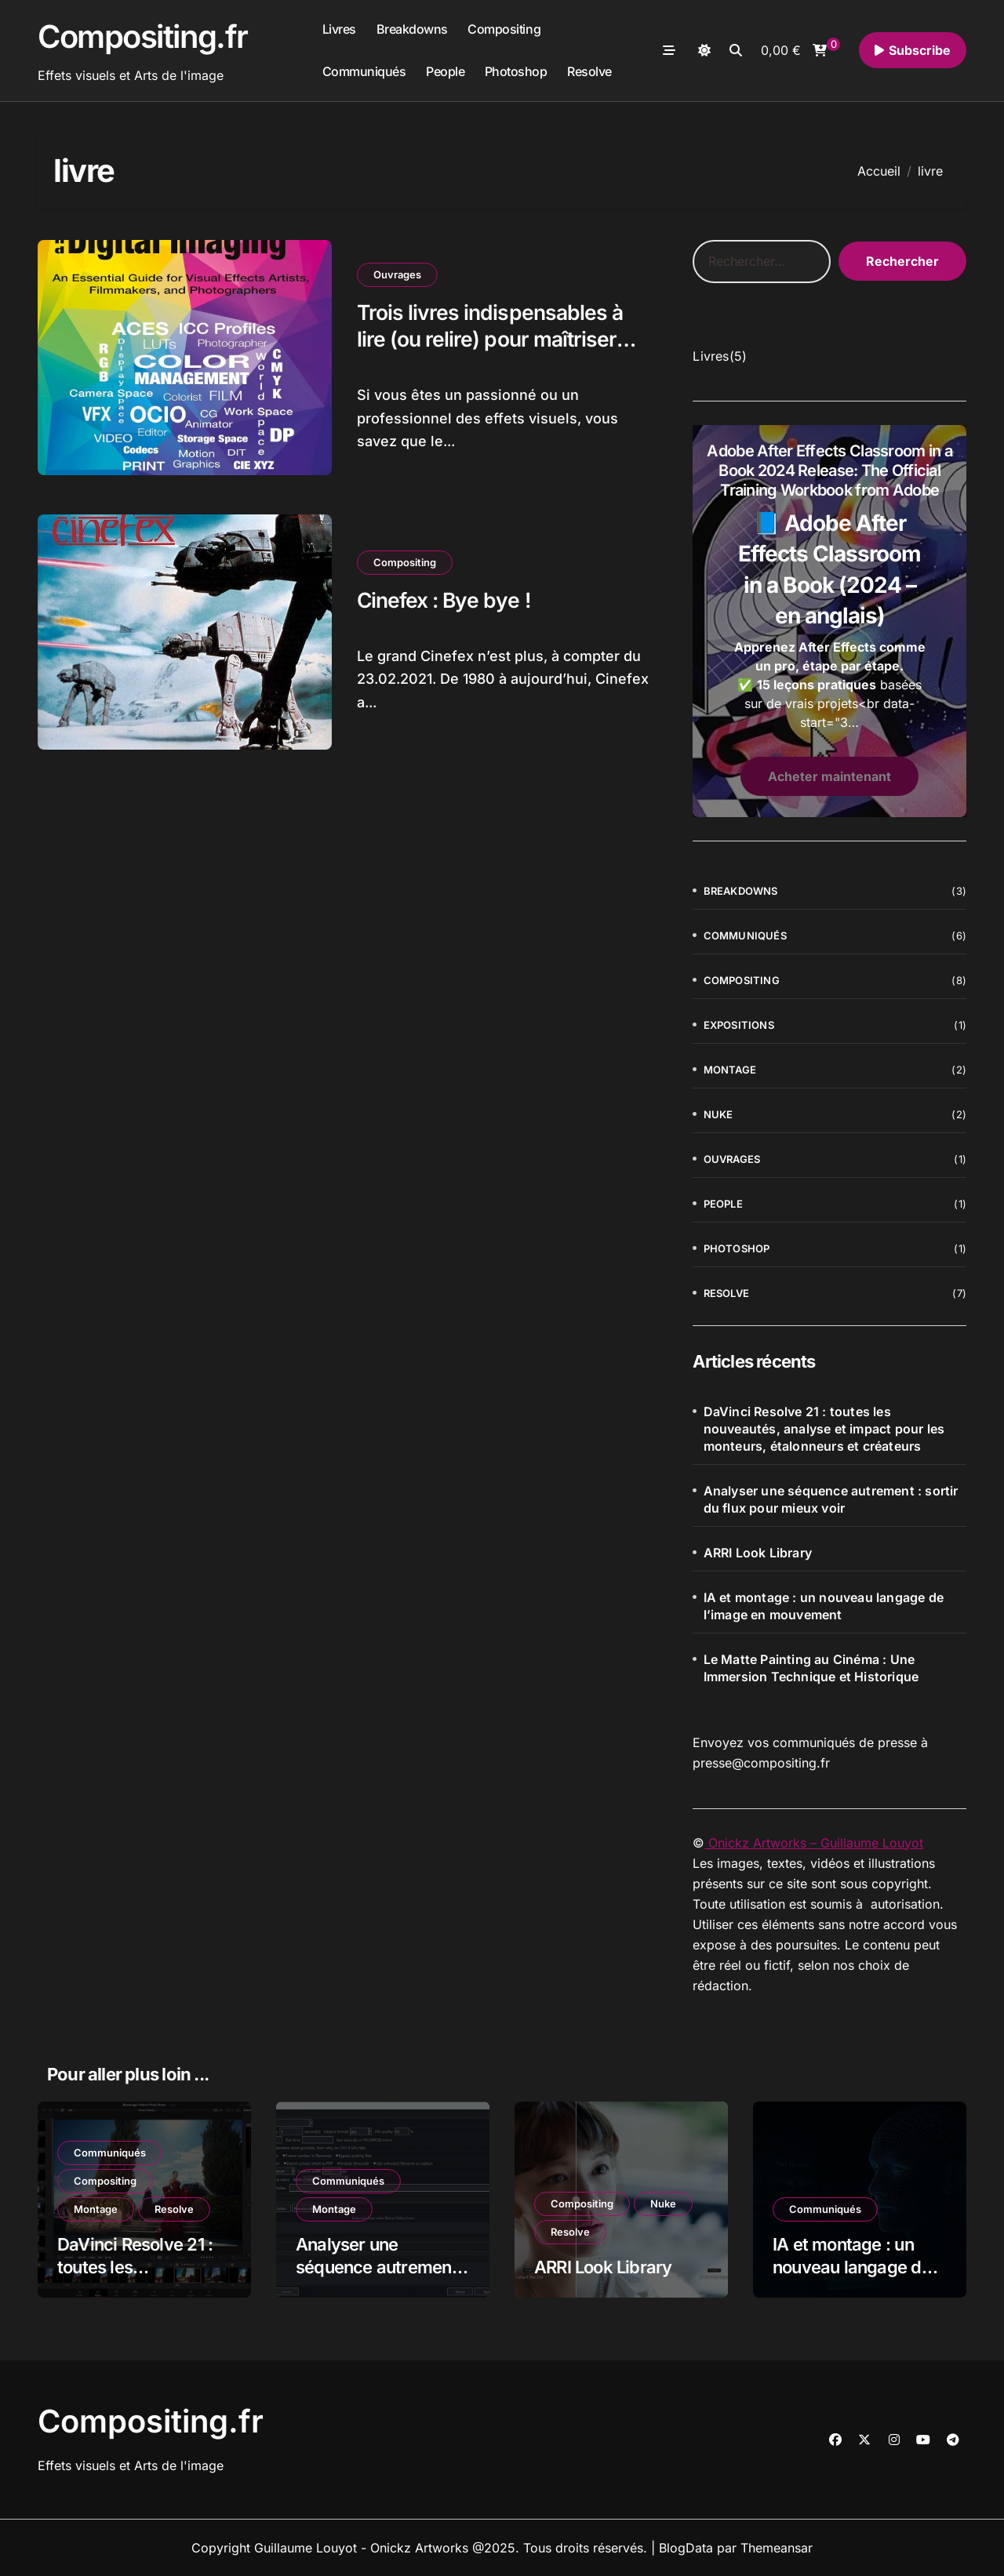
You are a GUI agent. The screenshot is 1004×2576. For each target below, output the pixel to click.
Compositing (503, 29)
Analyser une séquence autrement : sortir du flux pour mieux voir (831, 1499)
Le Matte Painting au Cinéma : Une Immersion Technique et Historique (811, 1667)
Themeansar (776, 2548)
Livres (339, 29)
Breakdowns (412, 29)
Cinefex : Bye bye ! (446, 599)
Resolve (589, 71)
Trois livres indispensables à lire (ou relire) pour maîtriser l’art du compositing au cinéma (503, 339)
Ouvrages (397, 273)
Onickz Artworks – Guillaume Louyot (813, 1843)
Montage (730, 1069)
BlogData (686, 2548)
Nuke (718, 1114)
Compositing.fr (143, 36)
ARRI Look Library (758, 1552)
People (445, 71)
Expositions (739, 1025)
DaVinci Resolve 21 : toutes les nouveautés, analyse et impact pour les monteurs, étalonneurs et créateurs (824, 1429)
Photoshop (516, 71)
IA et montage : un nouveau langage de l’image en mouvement (824, 1606)
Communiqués (364, 71)
